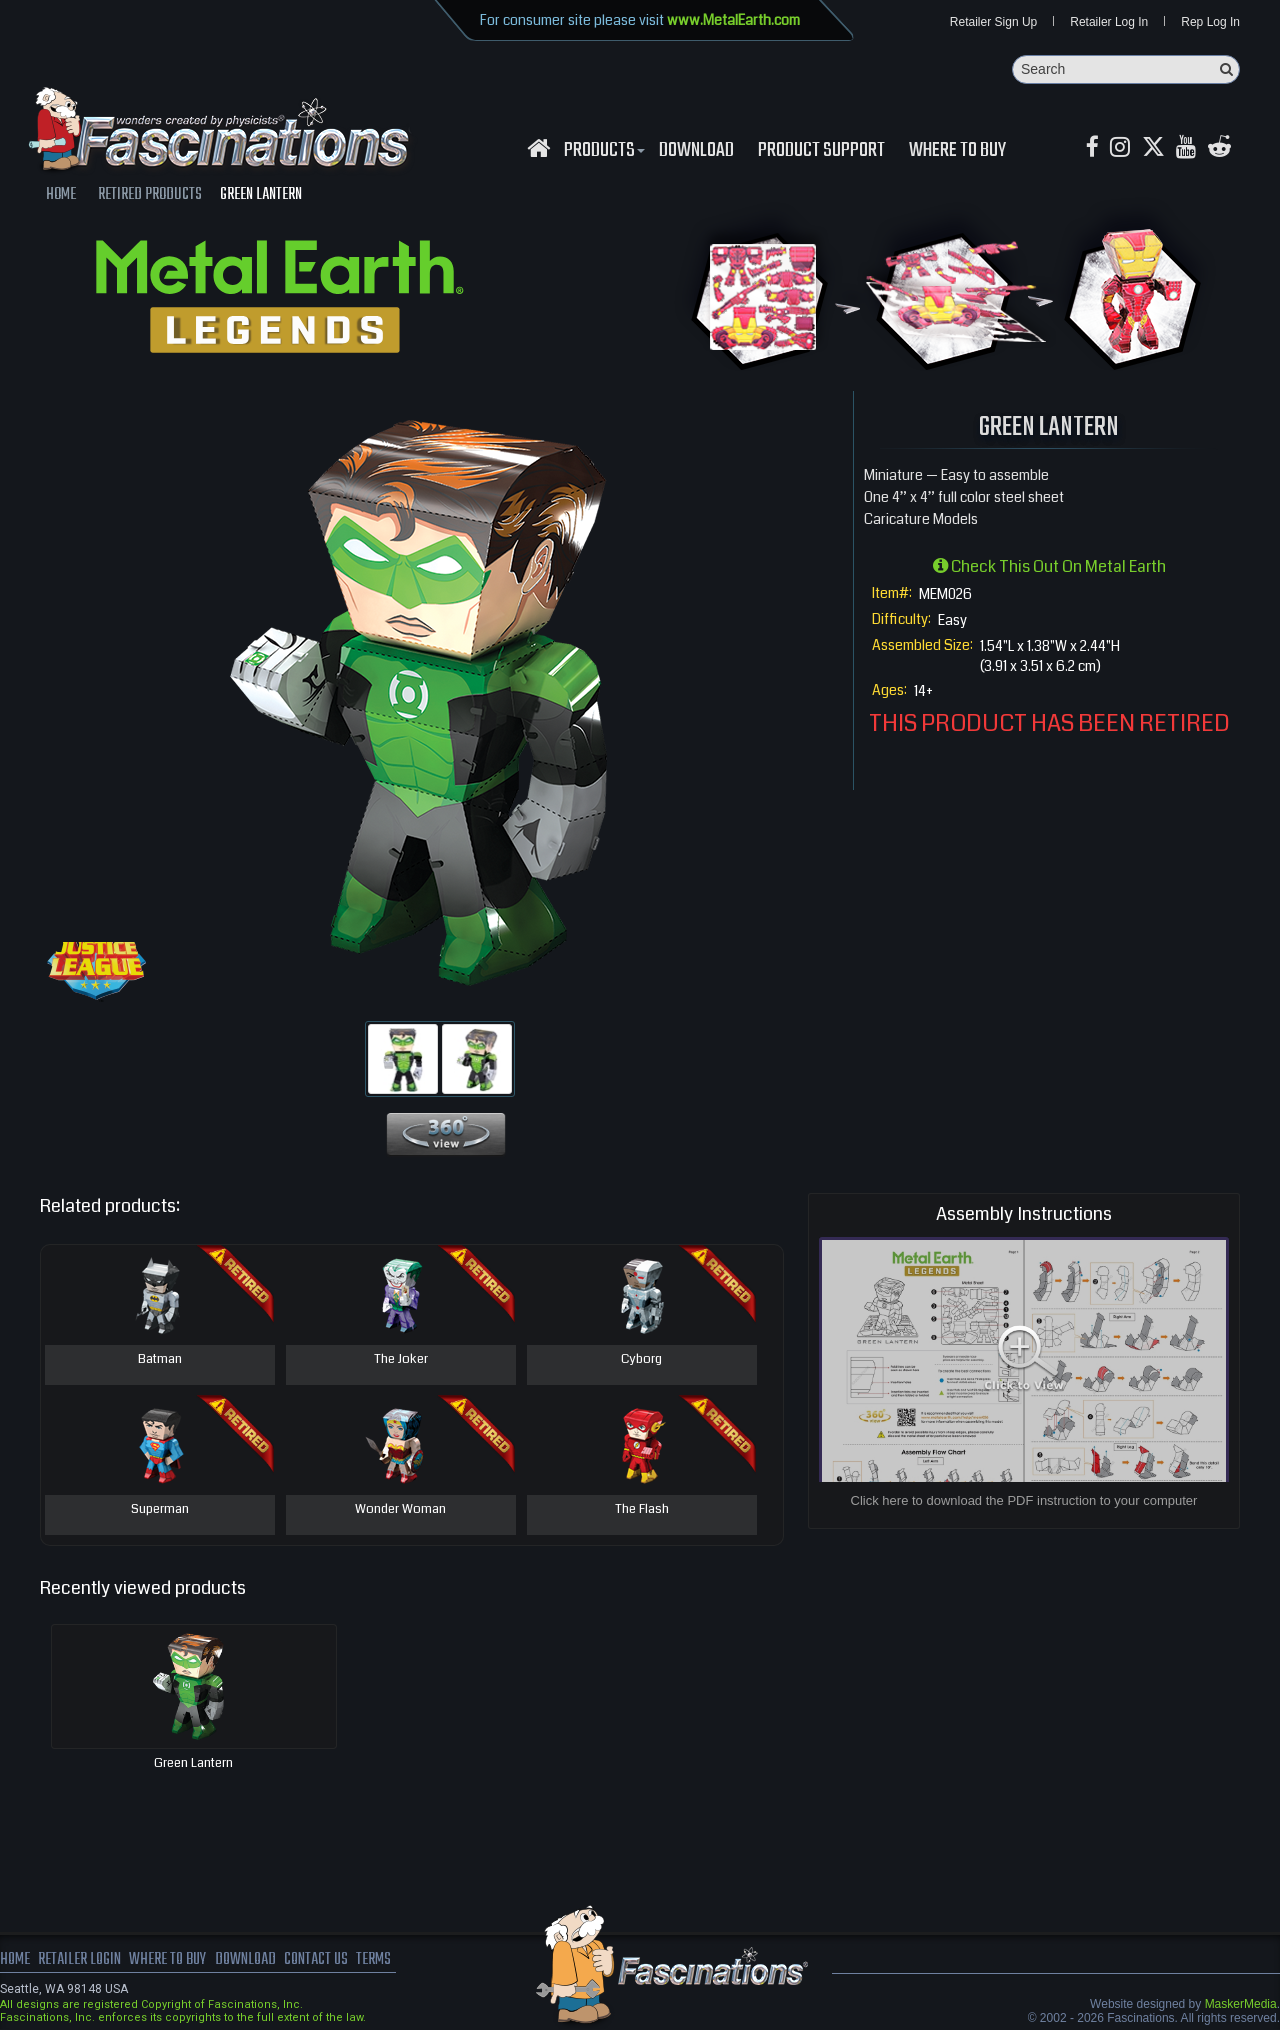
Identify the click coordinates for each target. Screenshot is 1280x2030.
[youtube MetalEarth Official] (1188, 148)
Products (602, 151)
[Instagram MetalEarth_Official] (1121, 148)
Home (15, 1960)
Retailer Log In (1109, 22)
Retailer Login (79, 1960)
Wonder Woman (400, 1510)
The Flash (642, 1510)
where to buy (169, 1960)
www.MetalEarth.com (733, 20)
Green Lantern (193, 1763)
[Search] (1126, 69)
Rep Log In (1210, 22)
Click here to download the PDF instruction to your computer (1024, 1500)
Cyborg (641, 1360)
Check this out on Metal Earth (1049, 566)
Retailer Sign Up (993, 22)
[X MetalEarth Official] (1154, 148)
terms (376, 1960)
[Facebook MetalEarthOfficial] (1092, 148)
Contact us (317, 1960)
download (696, 151)
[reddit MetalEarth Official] (1221, 148)
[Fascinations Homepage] (538, 148)
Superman (160, 1510)
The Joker (401, 1360)
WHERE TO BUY (957, 151)
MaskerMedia (1241, 2004)
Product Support (821, 151)
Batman (160, 1360)
